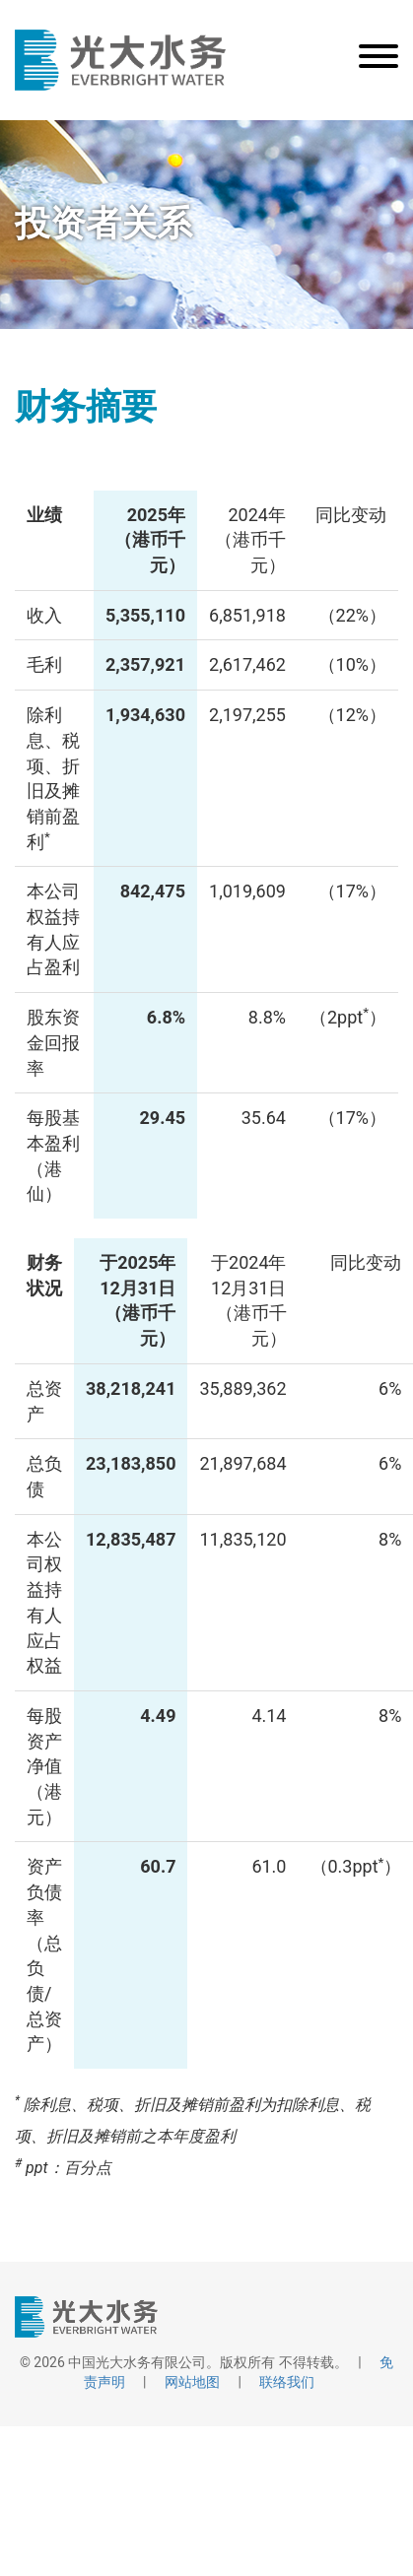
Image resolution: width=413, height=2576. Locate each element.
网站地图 (192, 2382)
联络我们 (286, 2382)
